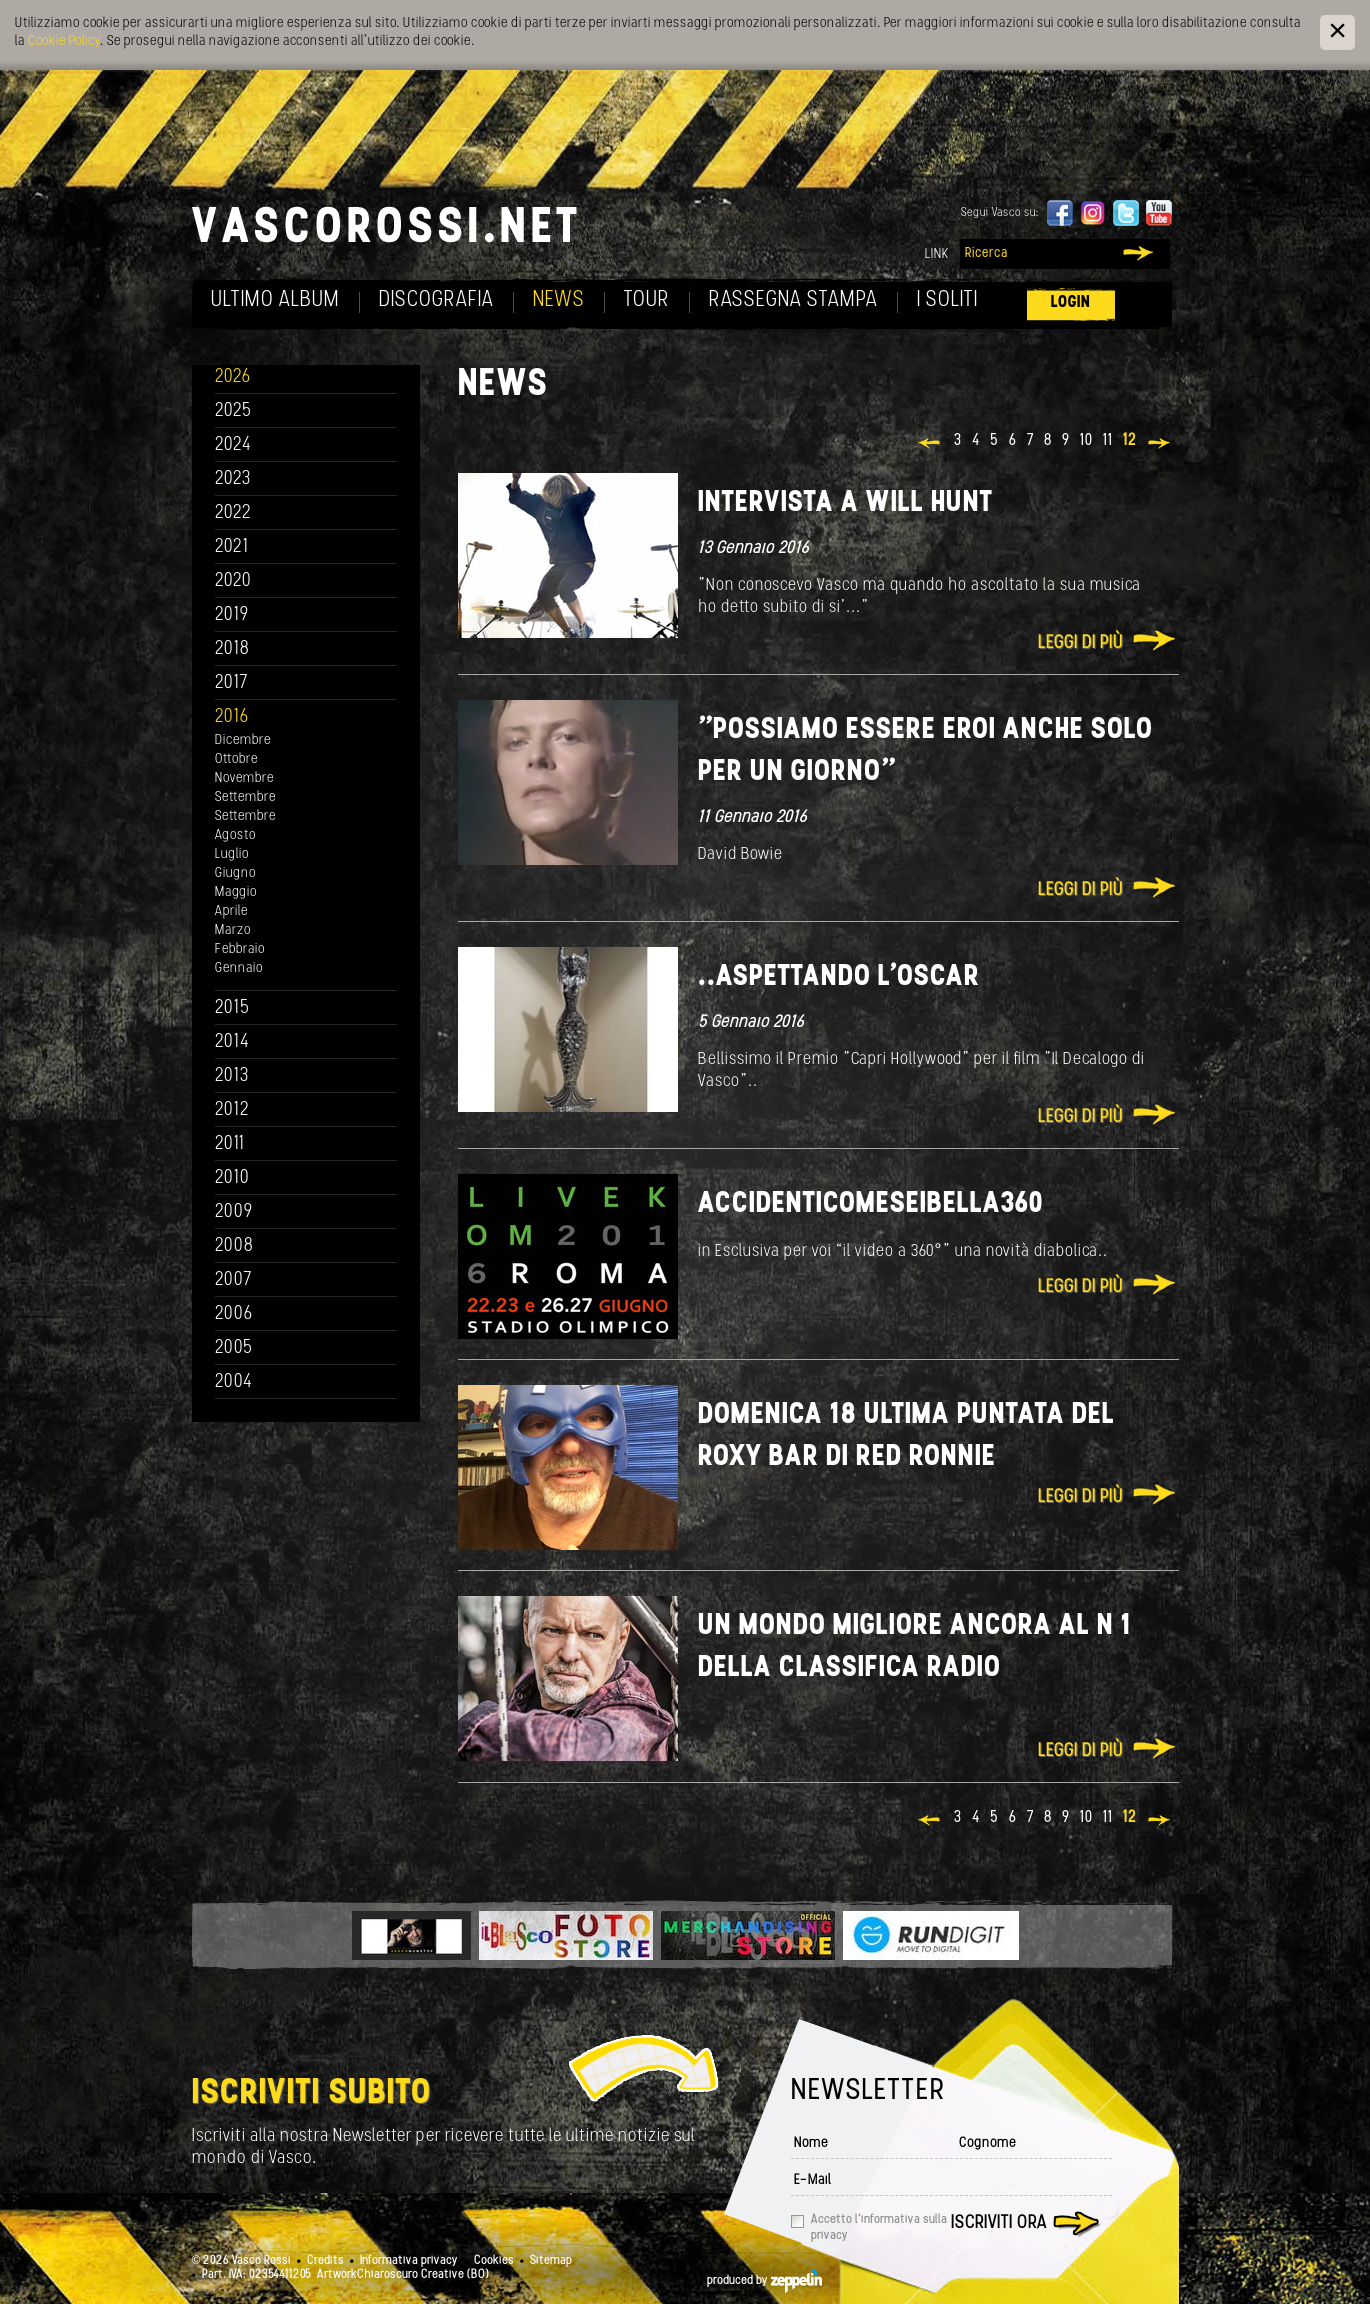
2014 (232, 1042)
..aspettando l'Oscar (839, 977)
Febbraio (240, 949)
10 (1086, 441)
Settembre (245, 797)
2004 (234, 1382)
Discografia (436, 300)
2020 (233, 581)
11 (1108, 441)
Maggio (236, 892)
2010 (232, 1178)
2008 (234, 1246)
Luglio (232, 854)
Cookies (494, 2261)
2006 (234, 1314)
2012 (232, 1110)
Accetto (879, 2228)
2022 (233, 513)
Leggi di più (1080, 643)
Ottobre (236, 759)
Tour (647, 300)
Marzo (233, 930)
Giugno (235, 873)
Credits (325, 2261)
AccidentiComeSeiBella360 (871, 1204)
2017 (231, 683)
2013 (232, 1076)
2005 (234, 1348)
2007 (233, 1280)
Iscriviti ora (999, 2223)
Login (1071, 302)
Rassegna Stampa (793, 300)
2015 (232, 1008)
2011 (230, 1144)
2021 (232, 547)
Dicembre (243, 740)
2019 (232, 615)
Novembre (244, 778)
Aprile (231, 911)
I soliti (947, 300)
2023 (233, 479)
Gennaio (239, 968)
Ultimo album (275, 300)
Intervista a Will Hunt (845, 503)
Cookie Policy (64, 41)
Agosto (235, 835)
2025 (233, 411)
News (559, 300)
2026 (233, 377)
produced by (764, 2281)
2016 (232, 717)
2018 (232, 649)
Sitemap (551, 2261)
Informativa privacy (409, 2261)
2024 (233, 445)
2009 (234, 1212)
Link (937, 254)
